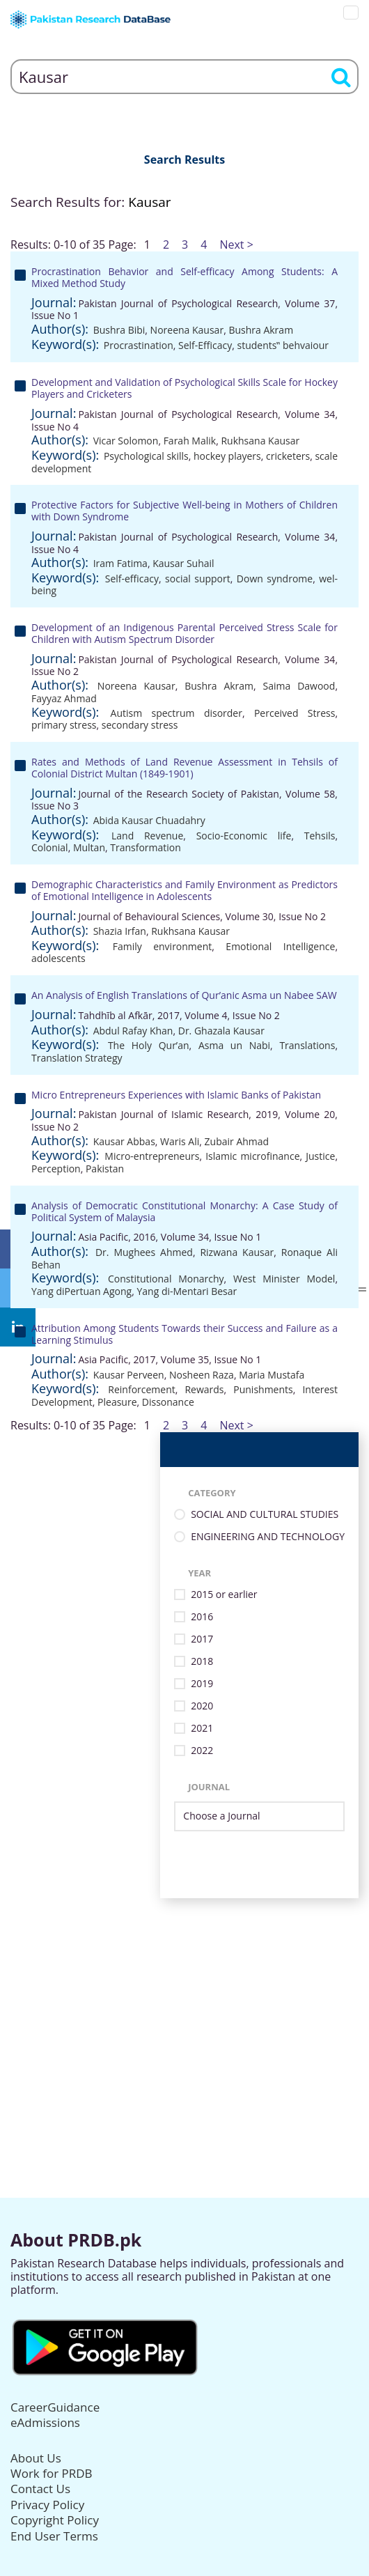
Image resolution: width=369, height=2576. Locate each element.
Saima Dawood (299, 685)
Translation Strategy (77, 1057)
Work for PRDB (51, 2473)
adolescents (58, 958)
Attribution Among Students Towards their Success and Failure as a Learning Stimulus (184, 1334)
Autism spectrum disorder (176, 713)
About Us (35, 2458)
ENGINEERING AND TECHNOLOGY (268, 1537)
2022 (202, 1751)
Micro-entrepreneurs (151, 1156)
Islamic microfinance (252, 1156)
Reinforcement (141, 1389)
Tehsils (320, 835)
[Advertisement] (184, 1995)
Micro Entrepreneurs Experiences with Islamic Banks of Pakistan (176, 1094)
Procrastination (138, 345)
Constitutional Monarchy (166, 1278)
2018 (202, 1662)
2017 (202, 1639)
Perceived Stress (294, 713)
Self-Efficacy (205, 345)
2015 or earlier (224, 1595)
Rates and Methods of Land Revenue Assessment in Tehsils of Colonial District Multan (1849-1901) (184, 767)
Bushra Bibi (119, 329)
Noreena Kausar (187, 329)
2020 (202, 1706)
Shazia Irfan (119, 931)
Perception (56, 1168)
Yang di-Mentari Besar (186, 1291)
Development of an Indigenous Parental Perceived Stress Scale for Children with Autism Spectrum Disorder (184, 633)
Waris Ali (179, 1141)
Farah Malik (190, 440)
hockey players (227, 456)
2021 (202, 1729)
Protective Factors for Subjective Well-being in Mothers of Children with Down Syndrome (184, 510)
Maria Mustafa (271, 1374)
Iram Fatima (120, 563)
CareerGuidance (55, 2407)
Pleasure (116, 1402)
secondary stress (140, 724)
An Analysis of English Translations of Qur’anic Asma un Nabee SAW (184, 995)
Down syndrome (275, 578)
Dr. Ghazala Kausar (221, 1030)
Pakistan (105, 1168)
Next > (236, 244)
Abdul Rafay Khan (133, 1030)
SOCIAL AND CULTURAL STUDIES (264, 1515)
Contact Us (40, 2489)
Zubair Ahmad (237, 1141)
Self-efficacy (132, 578)
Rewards (203, 1389)
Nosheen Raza (201, 1374)
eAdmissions (45, 2422)
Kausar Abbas (124, 1141)
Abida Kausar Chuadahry (149, 820)
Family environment (162, 946)
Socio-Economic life (244, 835)
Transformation (145, 847)
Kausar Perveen (128, 1374)
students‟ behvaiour (283, 345)
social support (197, 578)
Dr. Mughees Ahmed (144, 1252)
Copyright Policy (54, 2520)
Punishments (262, 1389)
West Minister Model (284, 1278)
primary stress (64, 724)
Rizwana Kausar (237, 1252)
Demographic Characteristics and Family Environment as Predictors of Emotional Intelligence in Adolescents (184, 890)
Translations (307, 1045)
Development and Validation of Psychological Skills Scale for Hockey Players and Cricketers (184, 388)
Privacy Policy (47, 2505)
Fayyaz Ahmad (64, 698)
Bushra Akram (260, 329)
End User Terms (54, 2536)
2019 (202, 1684)
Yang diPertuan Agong (81, 1291)
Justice (320, 1156)
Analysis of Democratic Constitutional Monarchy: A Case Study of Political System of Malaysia (184, 1211)
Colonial (49, 847)
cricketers (288, 456)
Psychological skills (146, 456)
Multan (89, 847)
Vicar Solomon (126, 440)
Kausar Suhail (183, 563)
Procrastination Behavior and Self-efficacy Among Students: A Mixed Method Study (184, 277)
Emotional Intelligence (280, 946)
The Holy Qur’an (148, 1045)
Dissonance (168, 1402)
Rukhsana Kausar (260, 440)
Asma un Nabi (234, 1045)
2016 (202, 1617)
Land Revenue (147, 835)
